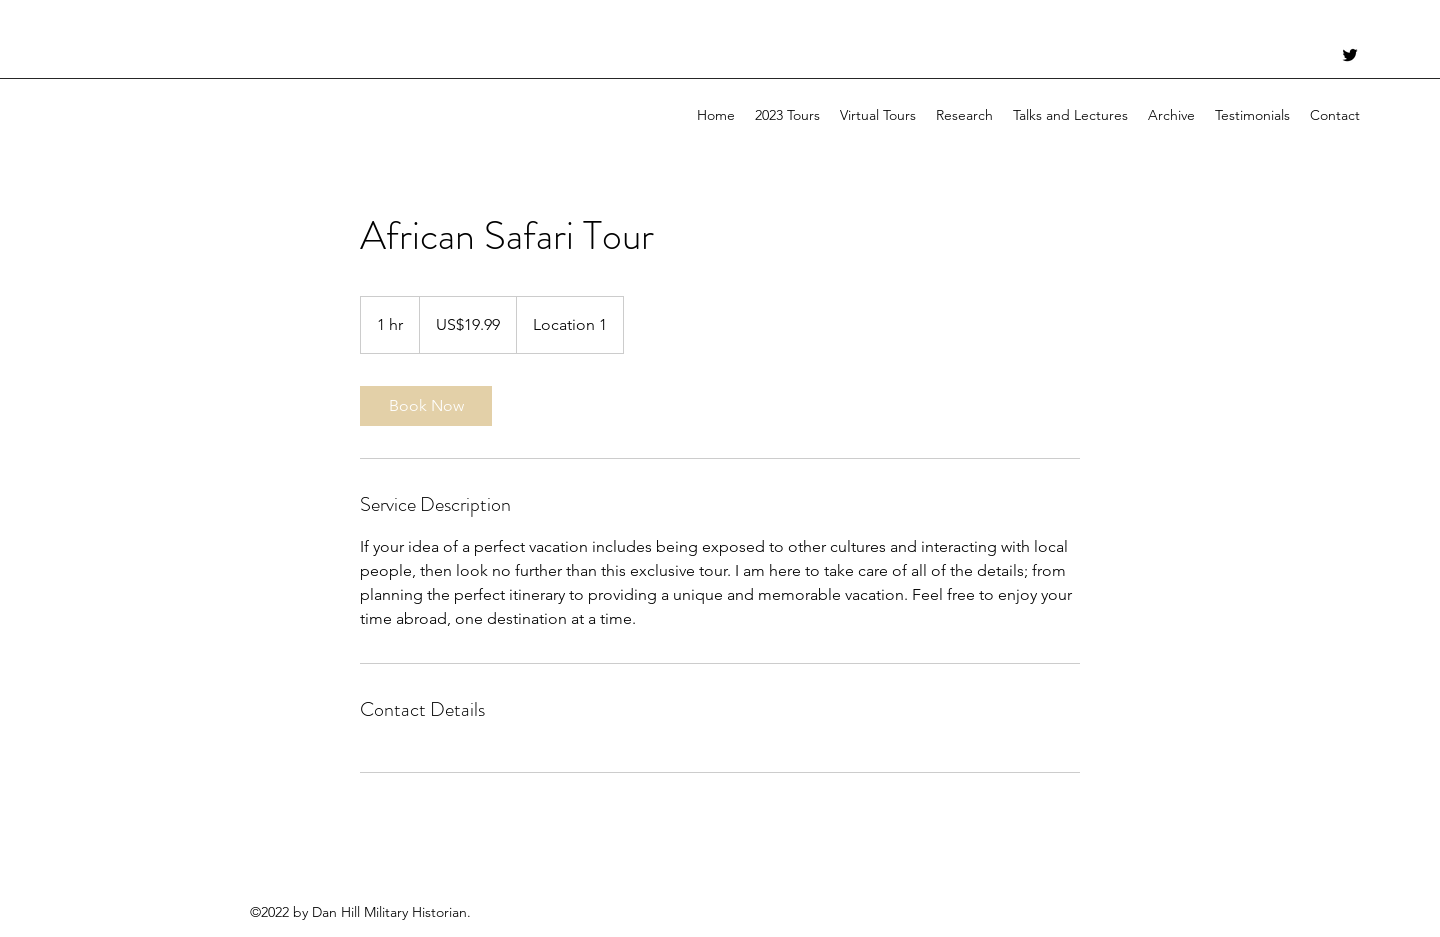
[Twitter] (1350, 55)
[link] (426, 406)
